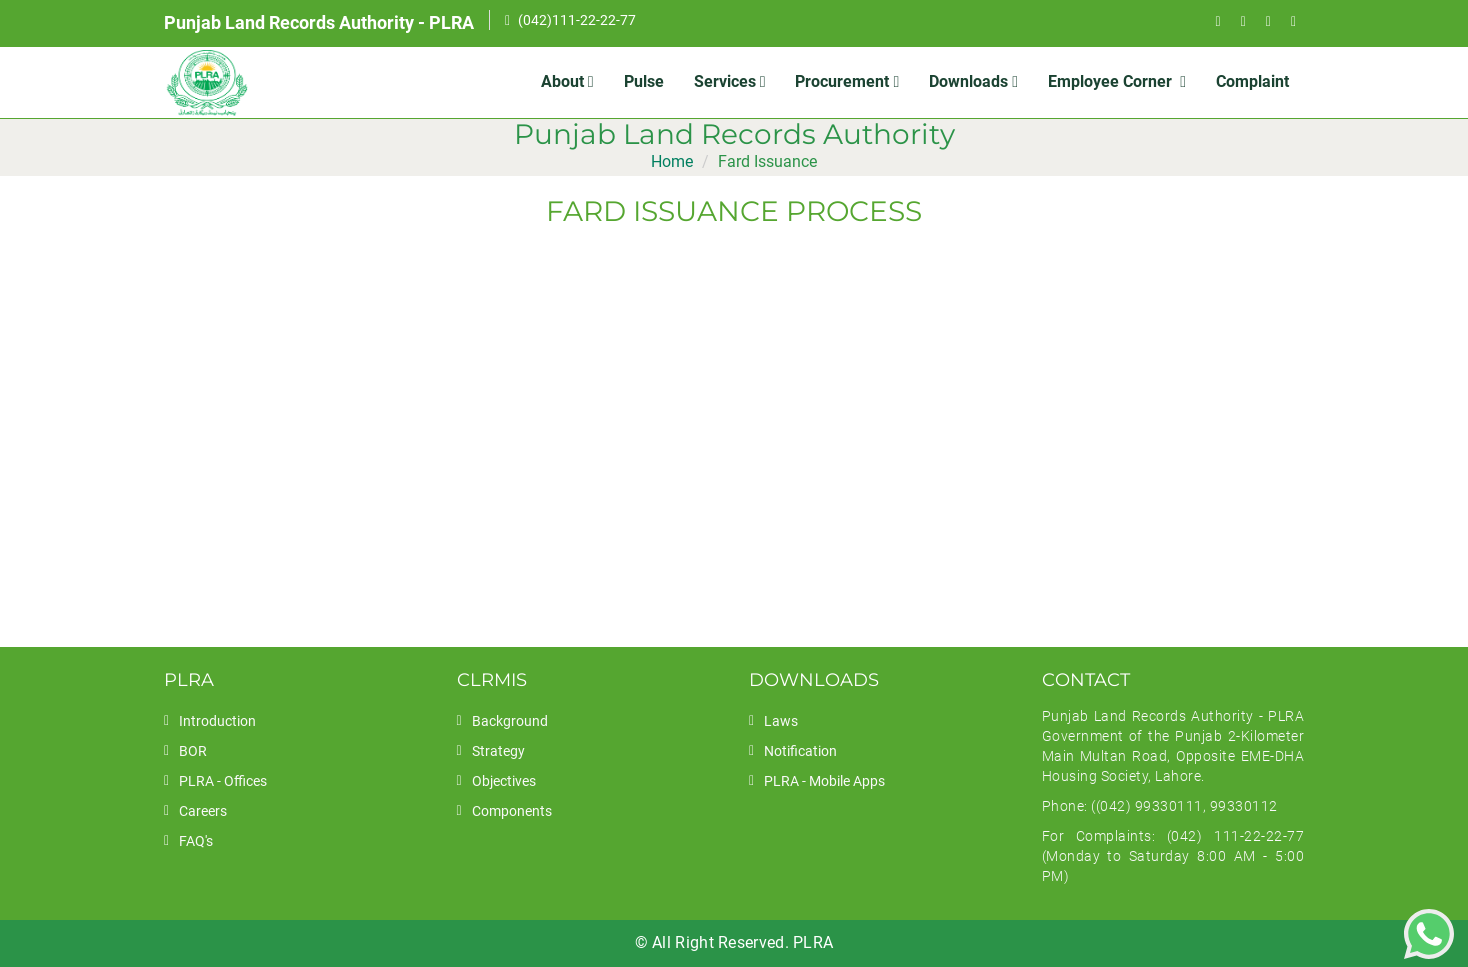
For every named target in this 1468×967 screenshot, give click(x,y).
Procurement (847, 81)
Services (730, 81)
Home (672, 161)
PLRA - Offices (223, 781)
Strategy (498, 751)
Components (512, 811)
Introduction (217, 721)
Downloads (973, 81)
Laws (781, 721)
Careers (203, 811)
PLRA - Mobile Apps (824, 781)
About (567, 81)
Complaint (1252, 81)
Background (510, 721)
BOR (193, 751)
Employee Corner (1117, 81)
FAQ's (196, 841)
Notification (800, 751)
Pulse (644, 81)
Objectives (504, 781)
